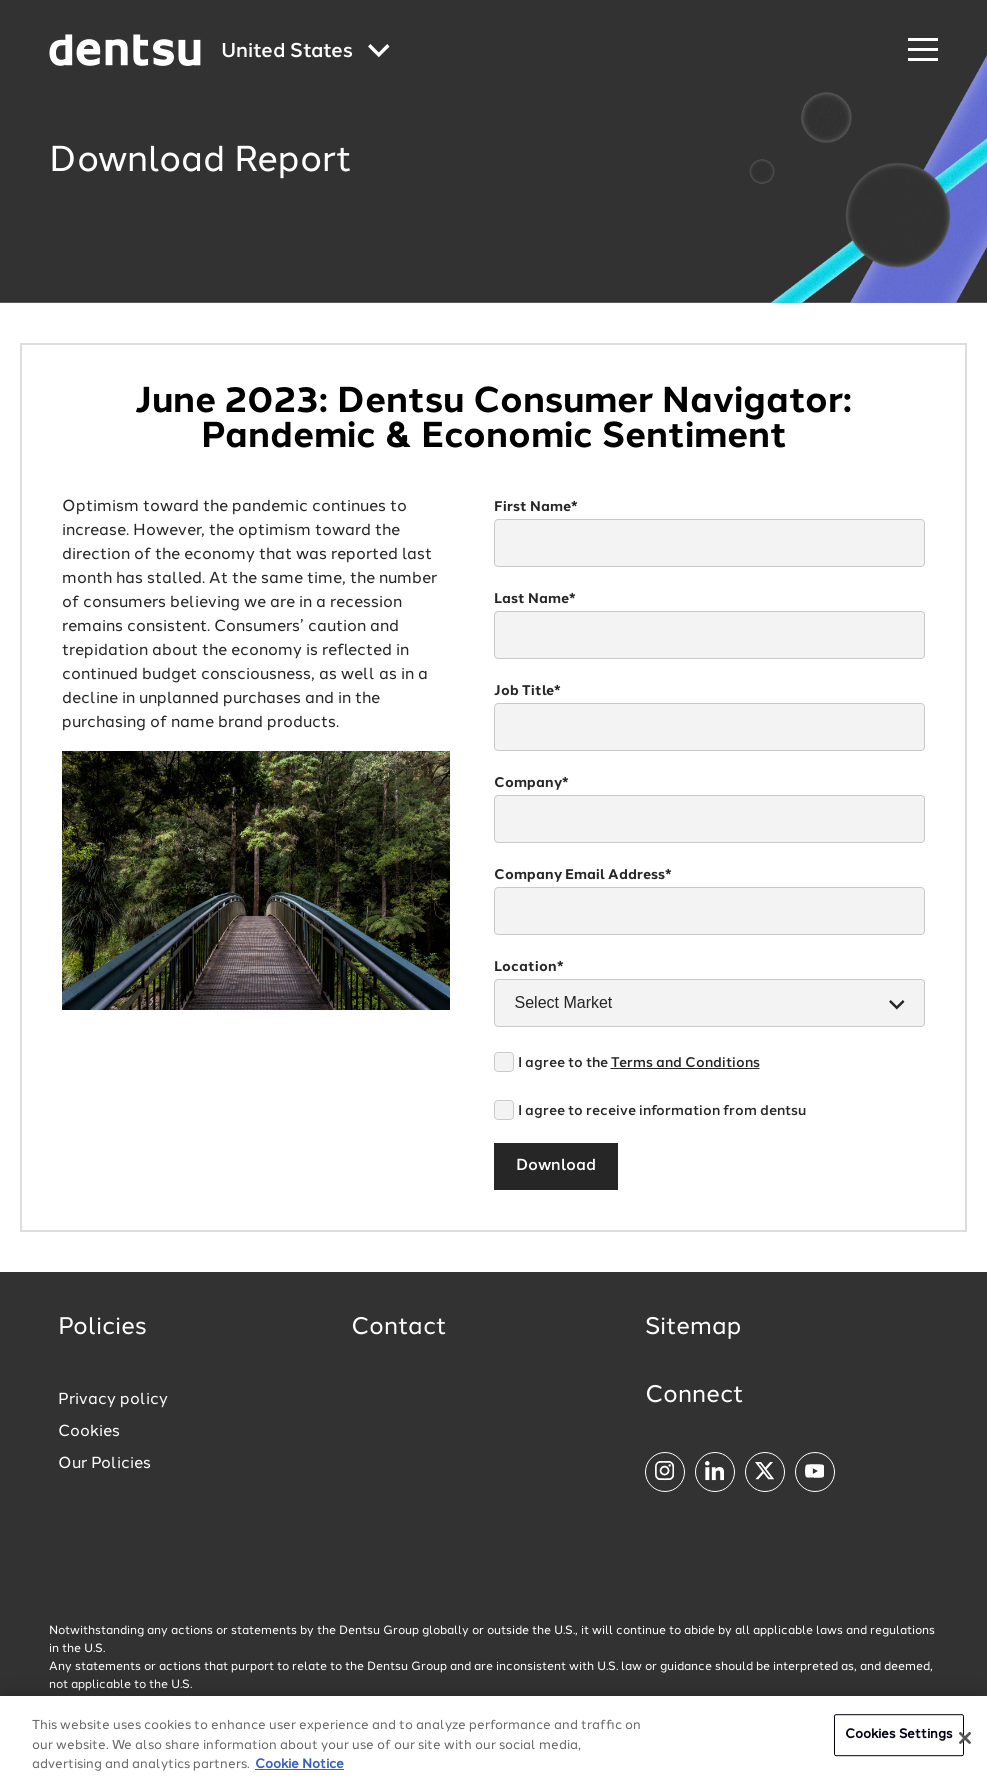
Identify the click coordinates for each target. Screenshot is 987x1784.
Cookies (89, 1432)
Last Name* (535, 599)
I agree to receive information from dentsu (662, 1111)
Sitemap (693, 1328)
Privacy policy (113, 1400)
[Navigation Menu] (923, 50)
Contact (399, 1328)
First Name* (536, 507)
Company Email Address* (583, 875)
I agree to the (639, 1063)
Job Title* (527, 691)
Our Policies (104, 1464)
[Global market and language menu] (305, 52)
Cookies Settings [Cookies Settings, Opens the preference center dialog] (899, 1740)
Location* (529, 967)
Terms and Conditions (685, 1063)
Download (556, 1166)
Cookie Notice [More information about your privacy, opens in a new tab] (299, 1770)
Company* (531, 783)
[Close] (965, 1744)
